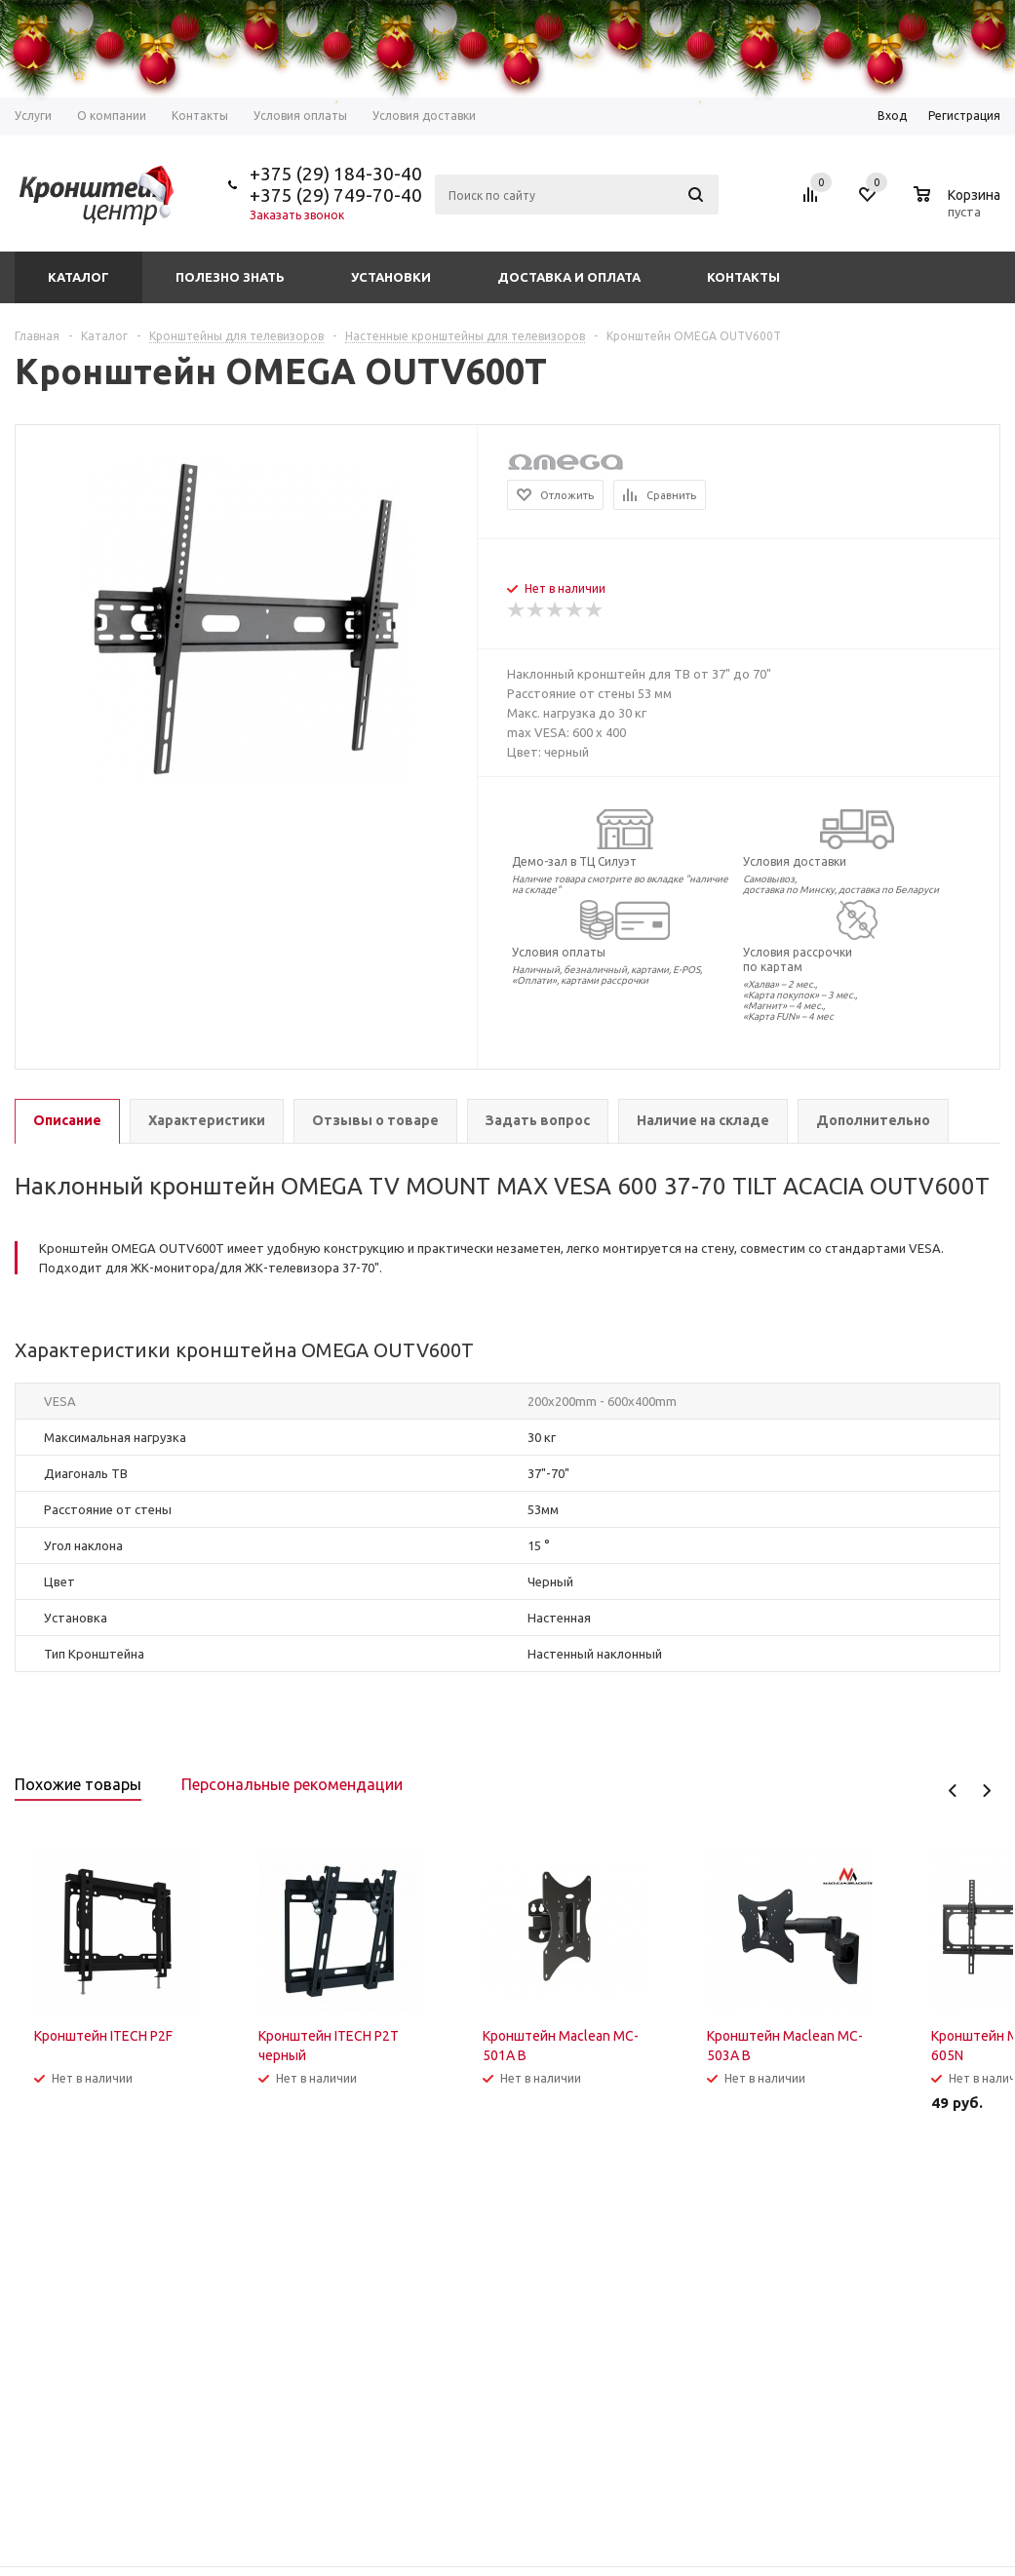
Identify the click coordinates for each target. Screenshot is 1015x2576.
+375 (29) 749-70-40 (336, 195)
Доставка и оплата (569, 277)
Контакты (743, 277)
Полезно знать (230, 277)
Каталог (78, 277)
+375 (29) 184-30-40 (336, 173)
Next (986, 1790)
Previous (953, 1790)
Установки (391, 277)
